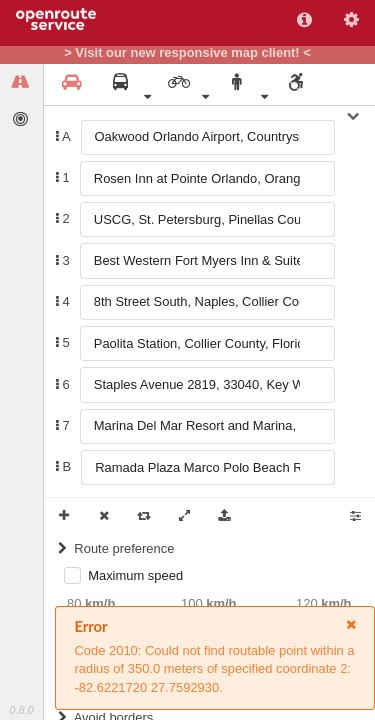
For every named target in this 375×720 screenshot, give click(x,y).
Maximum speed (135, 575)
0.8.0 (21, 710)
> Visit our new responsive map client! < (187, 53)
